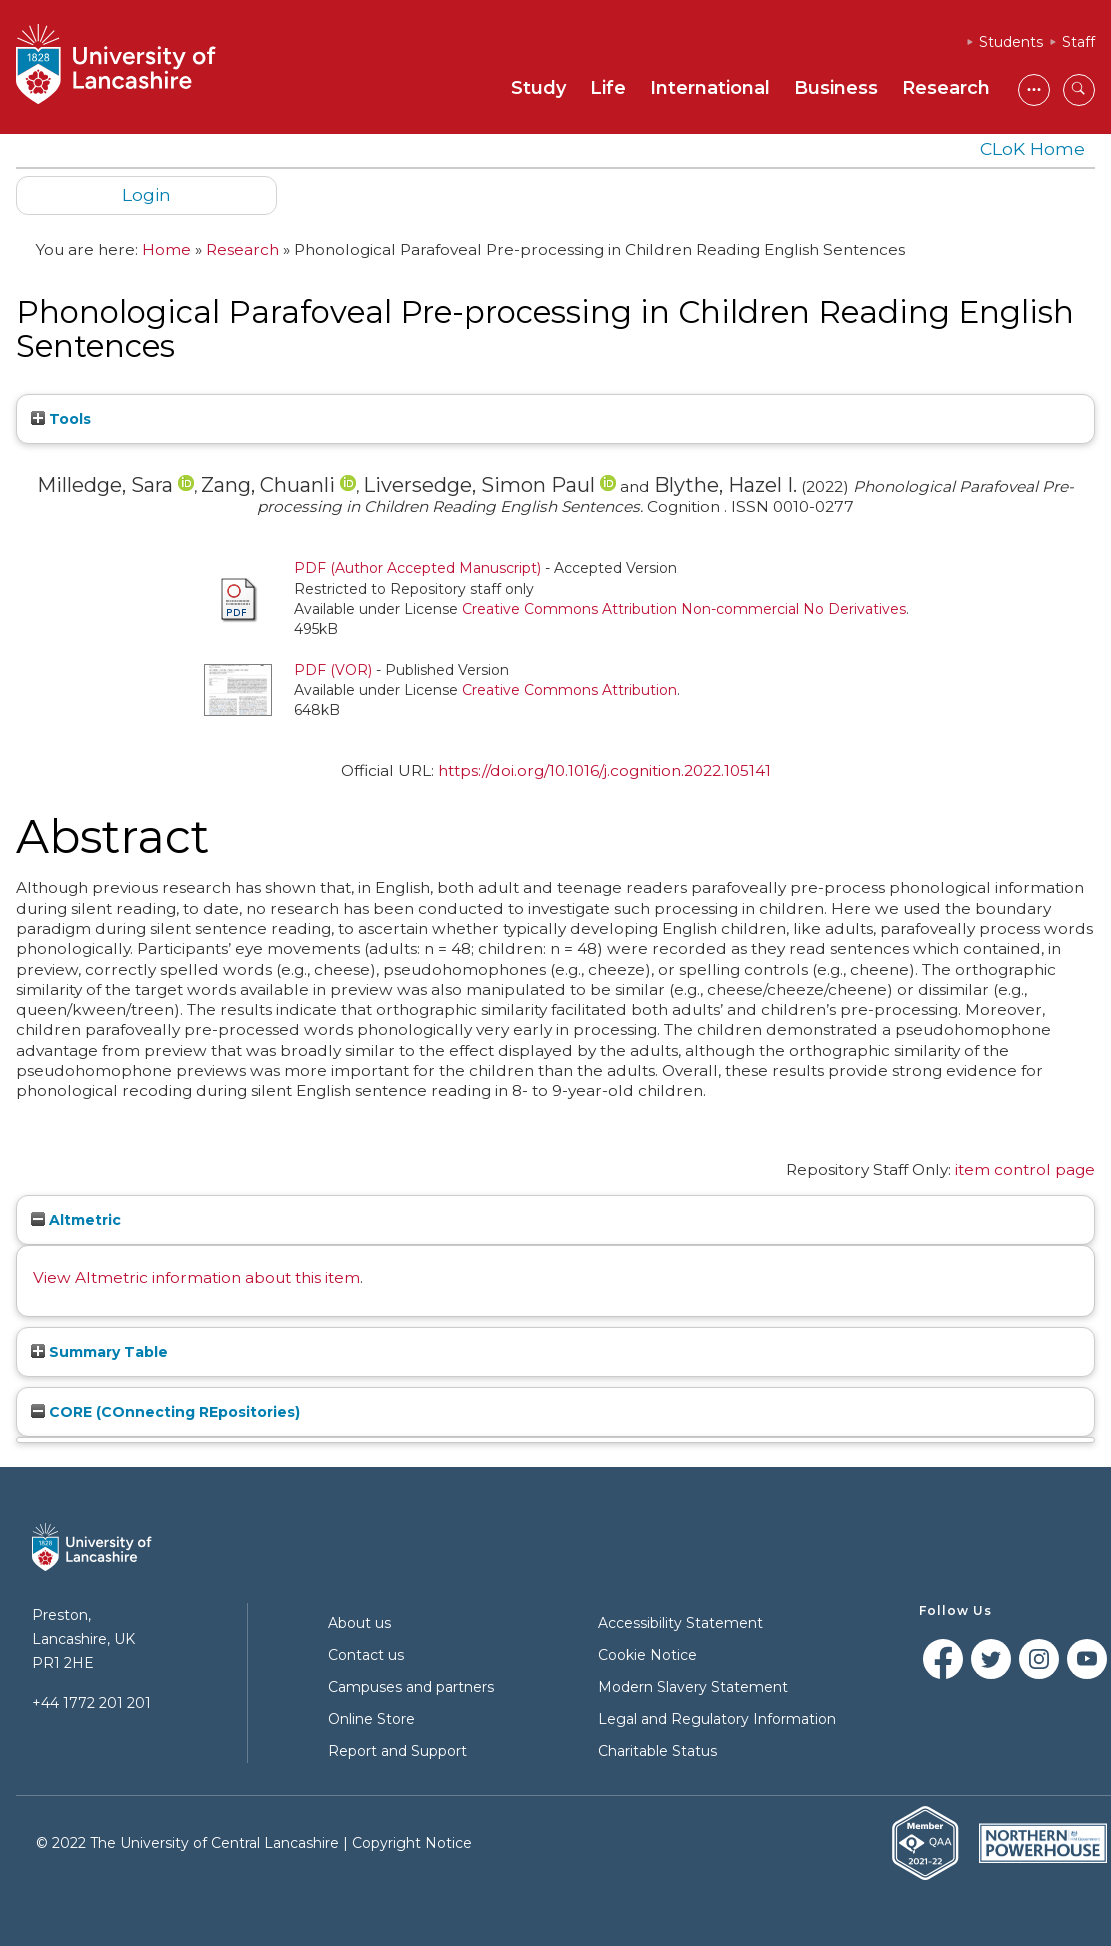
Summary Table (99, 1352)
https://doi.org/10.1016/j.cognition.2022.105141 (604, 770)
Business (836, 88)
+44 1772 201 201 (91, 1703)
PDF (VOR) (333, 670)
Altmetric (76, 1220)
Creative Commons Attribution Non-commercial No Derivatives (684, 609)
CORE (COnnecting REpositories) (165, 1412)
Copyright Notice (412, 1843)
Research (946, 88)
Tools (61, 419)
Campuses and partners (411, 1687)
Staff (1078, 42)
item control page (1025, 1169)
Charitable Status (657, 1751)
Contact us (366, 1655)
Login (146, 194)
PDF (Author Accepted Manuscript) (417, 568)
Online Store (371, 1719)
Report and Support (397, 1751)
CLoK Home (1032, 148)
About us (359, 1623)
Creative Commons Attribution (569, 690)
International (710, 88)
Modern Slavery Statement (693, 1687)
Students (1011, 42)
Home (166, 249)
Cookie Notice (647, 1655)
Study (538, 88)
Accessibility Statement (680, 1623)
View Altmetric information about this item (196, 1277)
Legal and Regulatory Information (717, 1719)
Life (608, 88)
